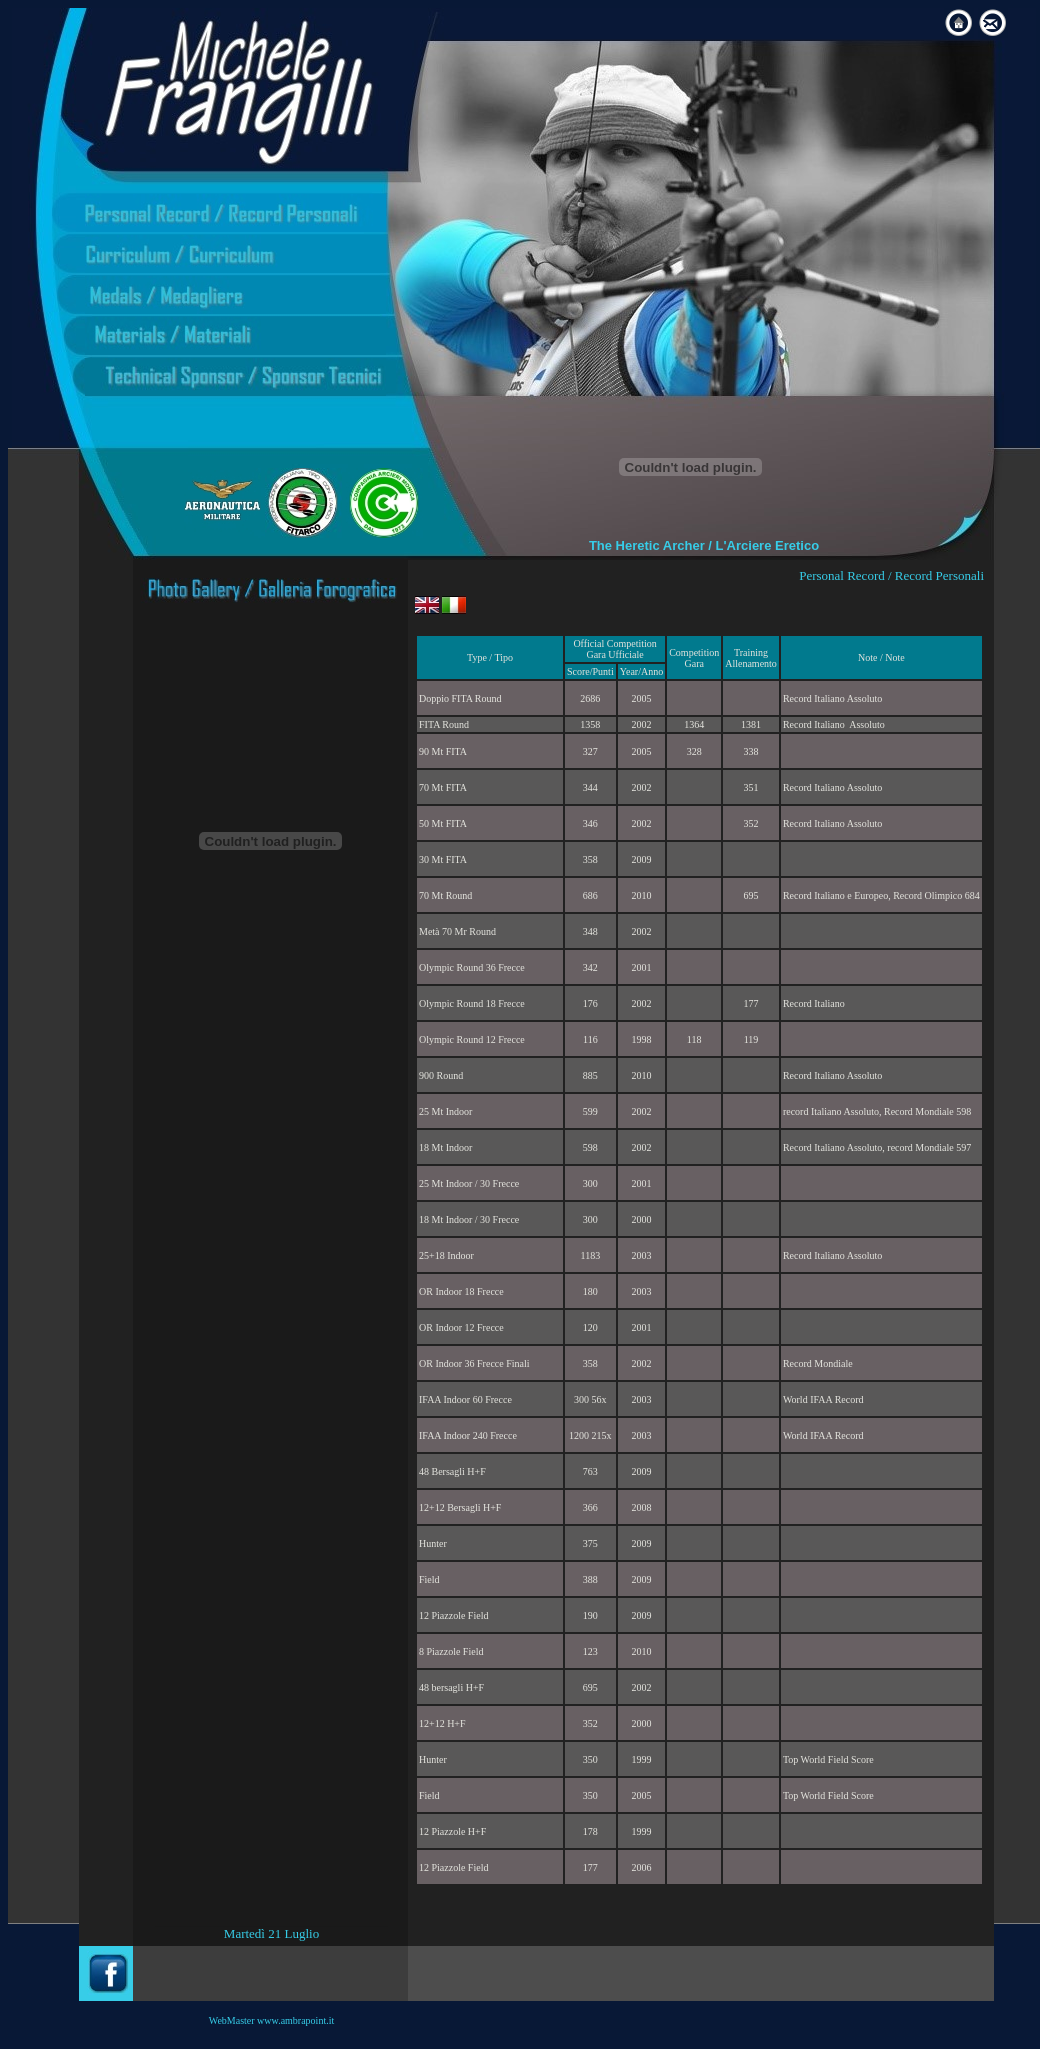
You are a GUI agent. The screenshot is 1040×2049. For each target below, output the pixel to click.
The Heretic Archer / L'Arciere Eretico (704, 545)
